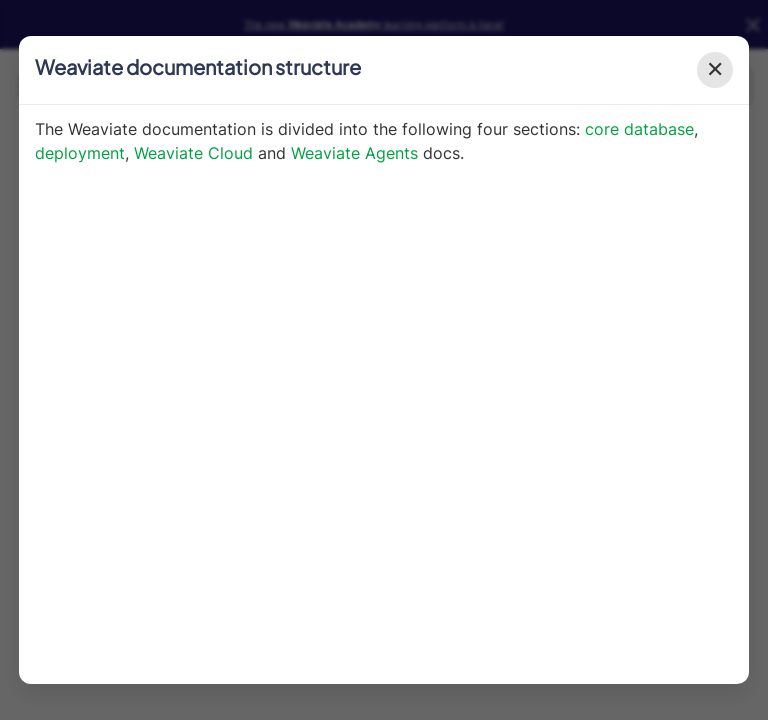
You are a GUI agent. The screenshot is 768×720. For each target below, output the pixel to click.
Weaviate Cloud (193, 153)
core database (639, 129)
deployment (80, 153)
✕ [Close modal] (715, 69)
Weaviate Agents (354, 153)
